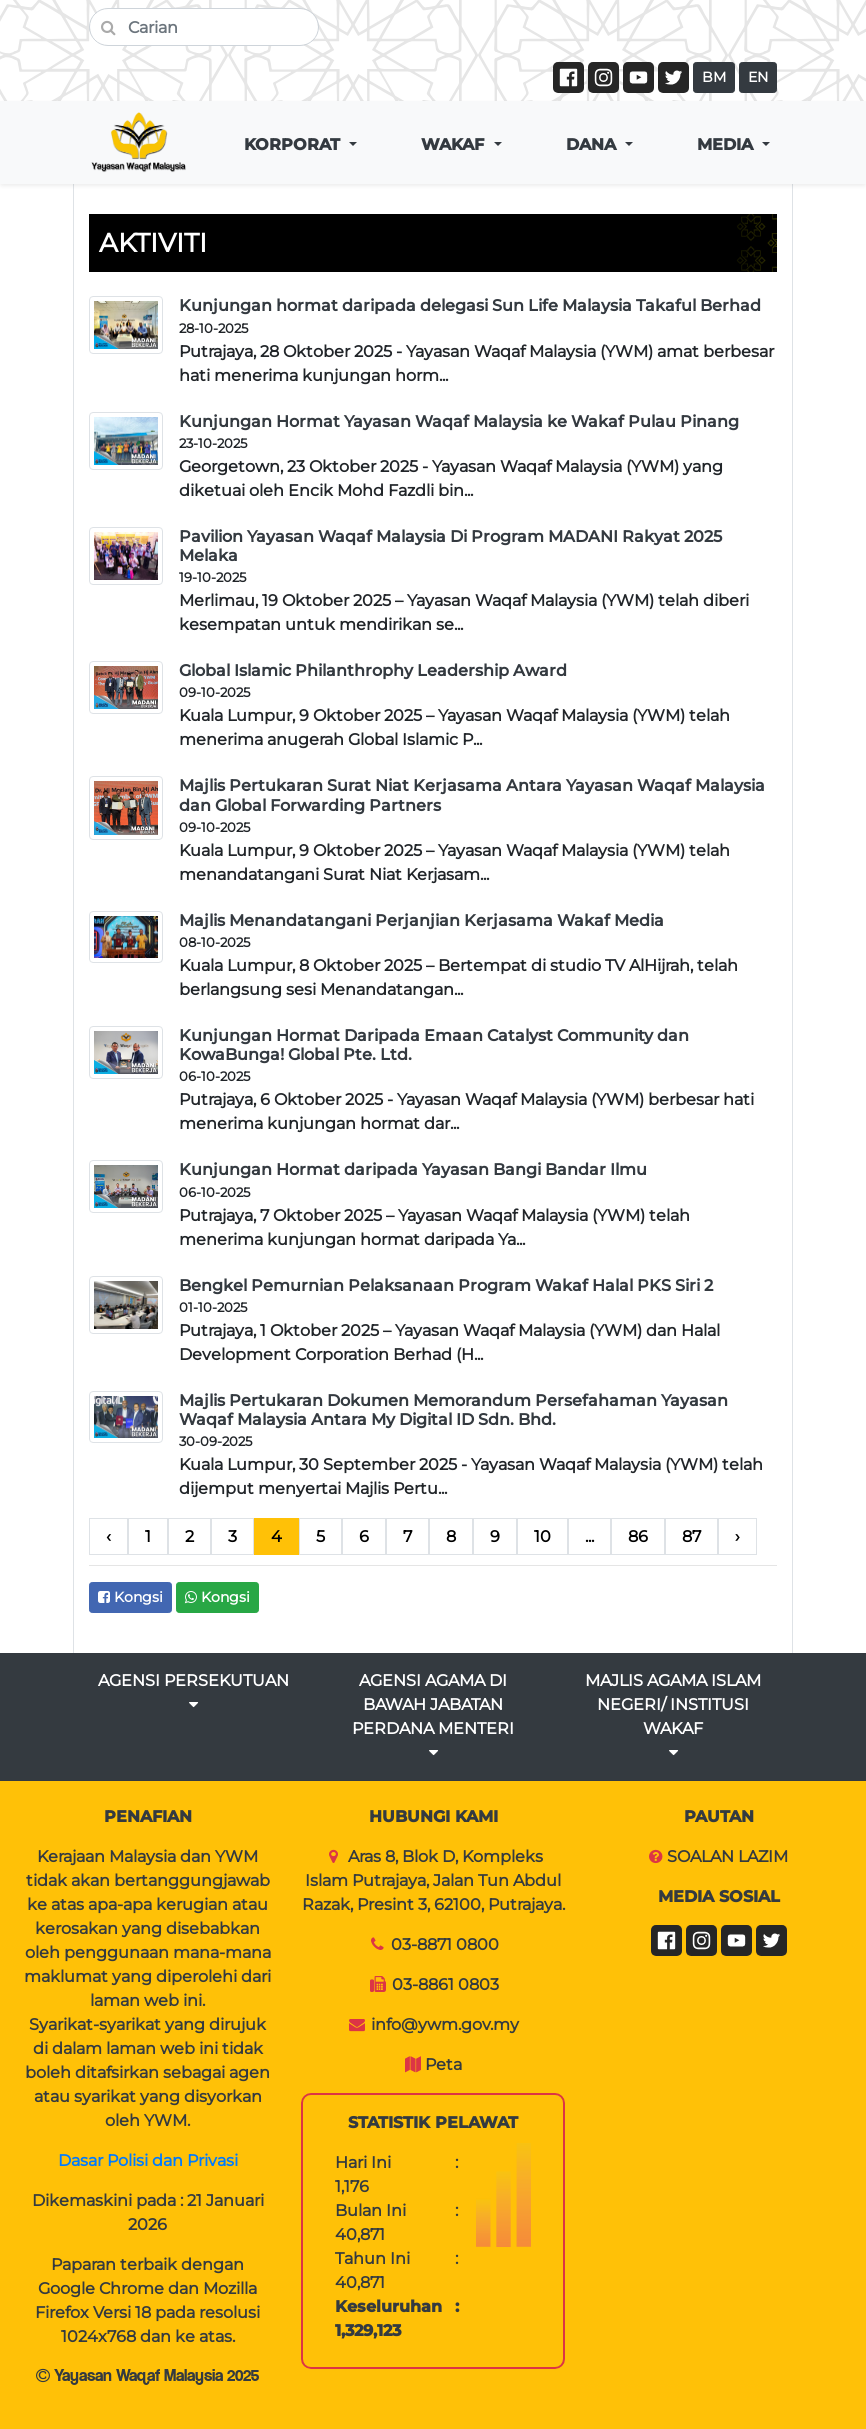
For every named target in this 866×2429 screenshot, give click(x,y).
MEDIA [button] (727, 144)
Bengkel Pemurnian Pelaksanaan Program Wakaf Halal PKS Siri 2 (446, 1285)
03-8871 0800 (445, 1944)
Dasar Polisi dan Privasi (148, 2160)
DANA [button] (593, 144)
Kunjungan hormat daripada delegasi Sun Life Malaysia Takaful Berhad (470, 305)
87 (691, 1536)
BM (714, 77)
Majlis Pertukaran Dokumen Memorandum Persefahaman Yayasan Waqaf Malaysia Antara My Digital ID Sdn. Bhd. (453, 1410)
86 (638, 1536)
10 (542, 1536)
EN (758, 77)
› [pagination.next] (737, 1536)
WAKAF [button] (455, 144)
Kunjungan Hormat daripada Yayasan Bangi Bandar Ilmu (413, 1169)
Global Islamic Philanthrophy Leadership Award (373, 670)
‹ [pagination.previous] (108, 1536)
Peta (443, 2064)
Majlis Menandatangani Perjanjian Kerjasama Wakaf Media (421, 920)
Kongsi (130, 1597)
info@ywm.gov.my (445, 2024)
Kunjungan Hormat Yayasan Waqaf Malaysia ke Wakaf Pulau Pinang (459, 421)
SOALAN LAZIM (727, 1856)
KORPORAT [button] (294, 144)
